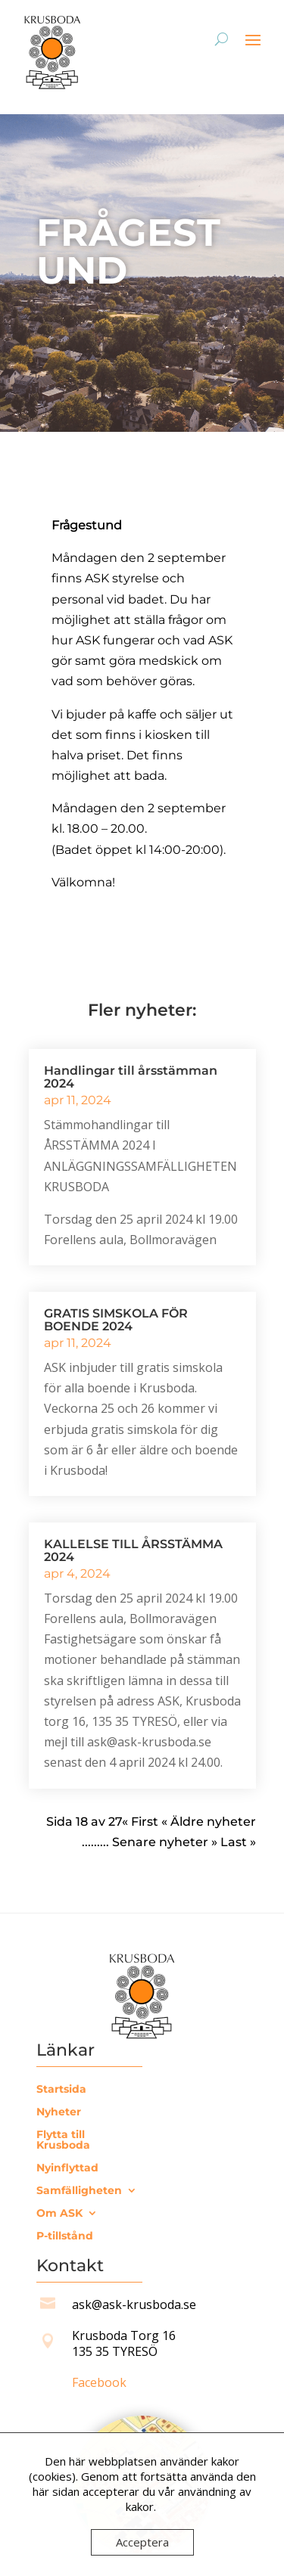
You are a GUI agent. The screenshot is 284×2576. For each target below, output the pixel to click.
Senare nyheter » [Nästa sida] (164, 1842)
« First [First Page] (140, 1821)
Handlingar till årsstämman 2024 (130, 1077)
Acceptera (142, 2542)
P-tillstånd (64, 2236)
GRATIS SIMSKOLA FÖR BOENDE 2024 (116, 1319)
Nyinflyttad (67, 2168)
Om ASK (59, 2214)
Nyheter (58, 2112)
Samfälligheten (79, 2191)
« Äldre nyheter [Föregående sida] (207, 1821)
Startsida (61, 2090)
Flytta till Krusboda (63, 2140)
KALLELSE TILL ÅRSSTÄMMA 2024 (133, 1550)
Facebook (99, 2382)
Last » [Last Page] (238, 1842)
